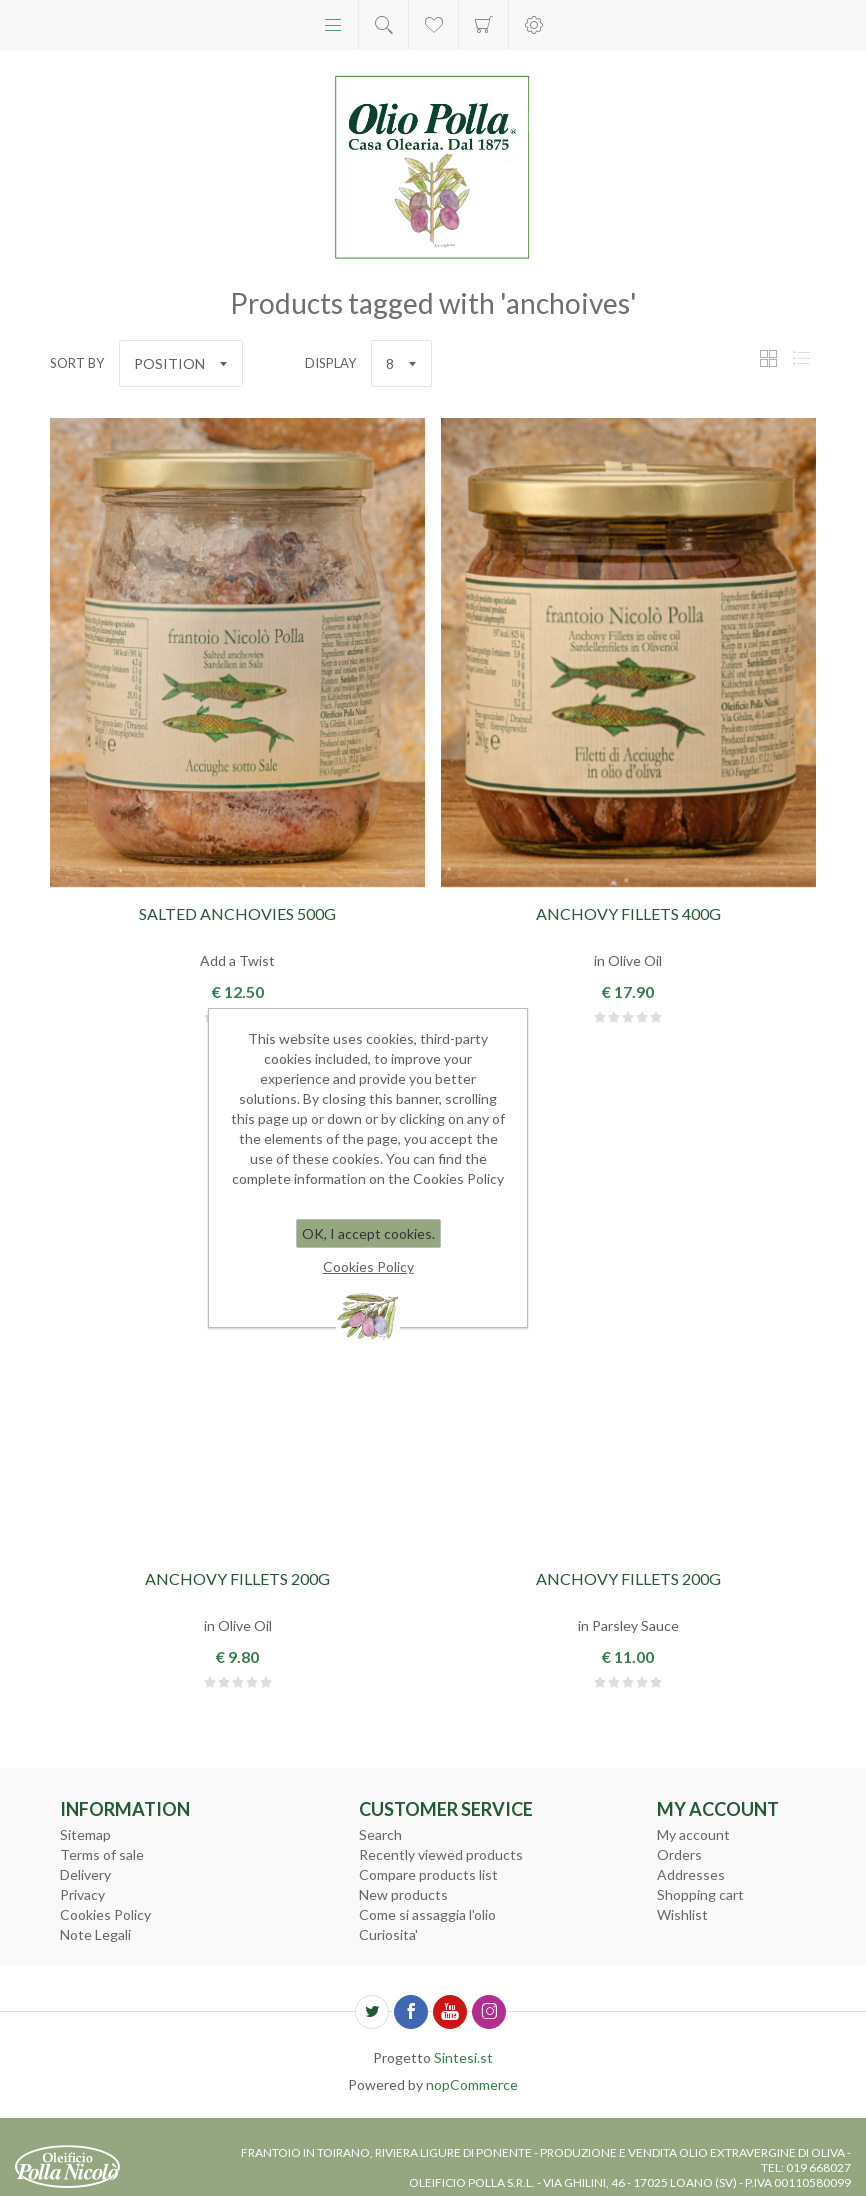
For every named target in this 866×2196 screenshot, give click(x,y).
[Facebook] (411, 2012)
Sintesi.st (463, 2057)
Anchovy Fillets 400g (628, 913)
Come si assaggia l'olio (427, 1914)
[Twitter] (372, 2012)
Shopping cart (483, 25)
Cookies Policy (105, 1914)
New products (403, 1894)
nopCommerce (472, 2084)
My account (693, 1834)
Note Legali (95, 1934)
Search (380, 1834)
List (801, 358)
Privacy (82, 1894)
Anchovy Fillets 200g (237, 1578)
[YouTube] (450, 2012)
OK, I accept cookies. (368, 1233)
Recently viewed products (441, 1854)
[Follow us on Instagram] (489, 2012)
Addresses (691, 1874)
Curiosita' (388, 1934)
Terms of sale (102, 1854)
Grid (768, 358)
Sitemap (85, 1834)
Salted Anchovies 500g (237, 913)
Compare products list (428, 1874)
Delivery (85, 1874)
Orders (679, 1854)
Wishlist (682, 1914)
